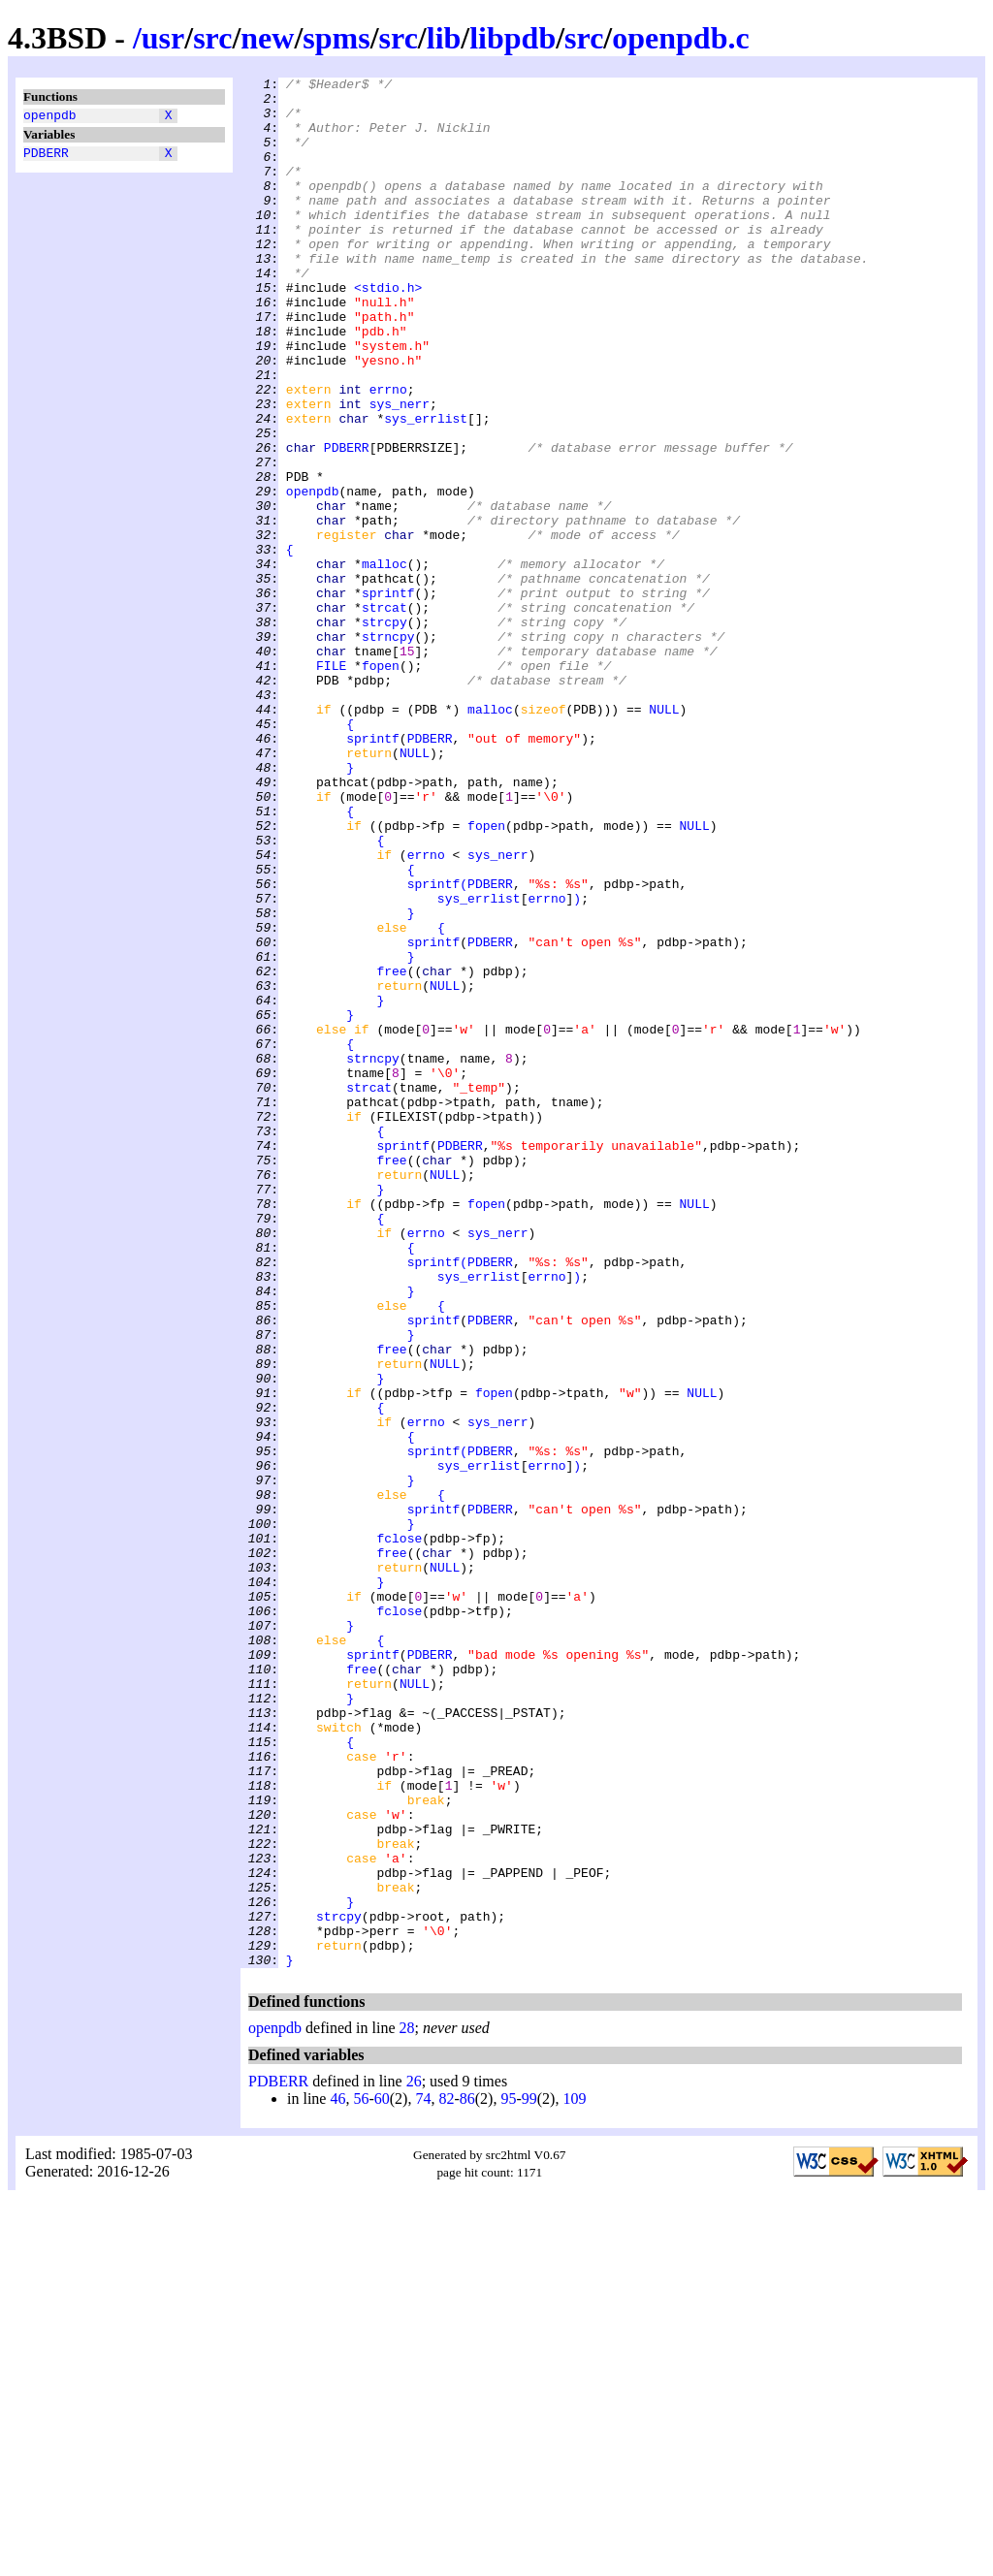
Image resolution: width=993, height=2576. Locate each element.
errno (388, 452)
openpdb (50, 117)
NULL (664, 836)
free (391, 1151)
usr (163, 37)
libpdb (512, 37)
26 (414, 2459)
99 (529, 2476)
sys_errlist (425, 487)
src (212, 37)
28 (407, 2406)
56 (360, 2476)
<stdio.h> (388, 330)
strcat (384, 714)
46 (337, 2476)
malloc (384, 662)
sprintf (388, 697)
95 (508, 2476)
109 (574, 2476)
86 (467, 2476)
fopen (381, 784)
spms (336, 37)
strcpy (384, 732)
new (267, 37)
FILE (331, 784)
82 (446, 2476)
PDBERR (46, 158)
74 (423, 2476)
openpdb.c (680, 37)
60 (382, 2476)
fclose (399, 1831)
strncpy (388, 749)
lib (444, 37)
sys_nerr (399, 470)
